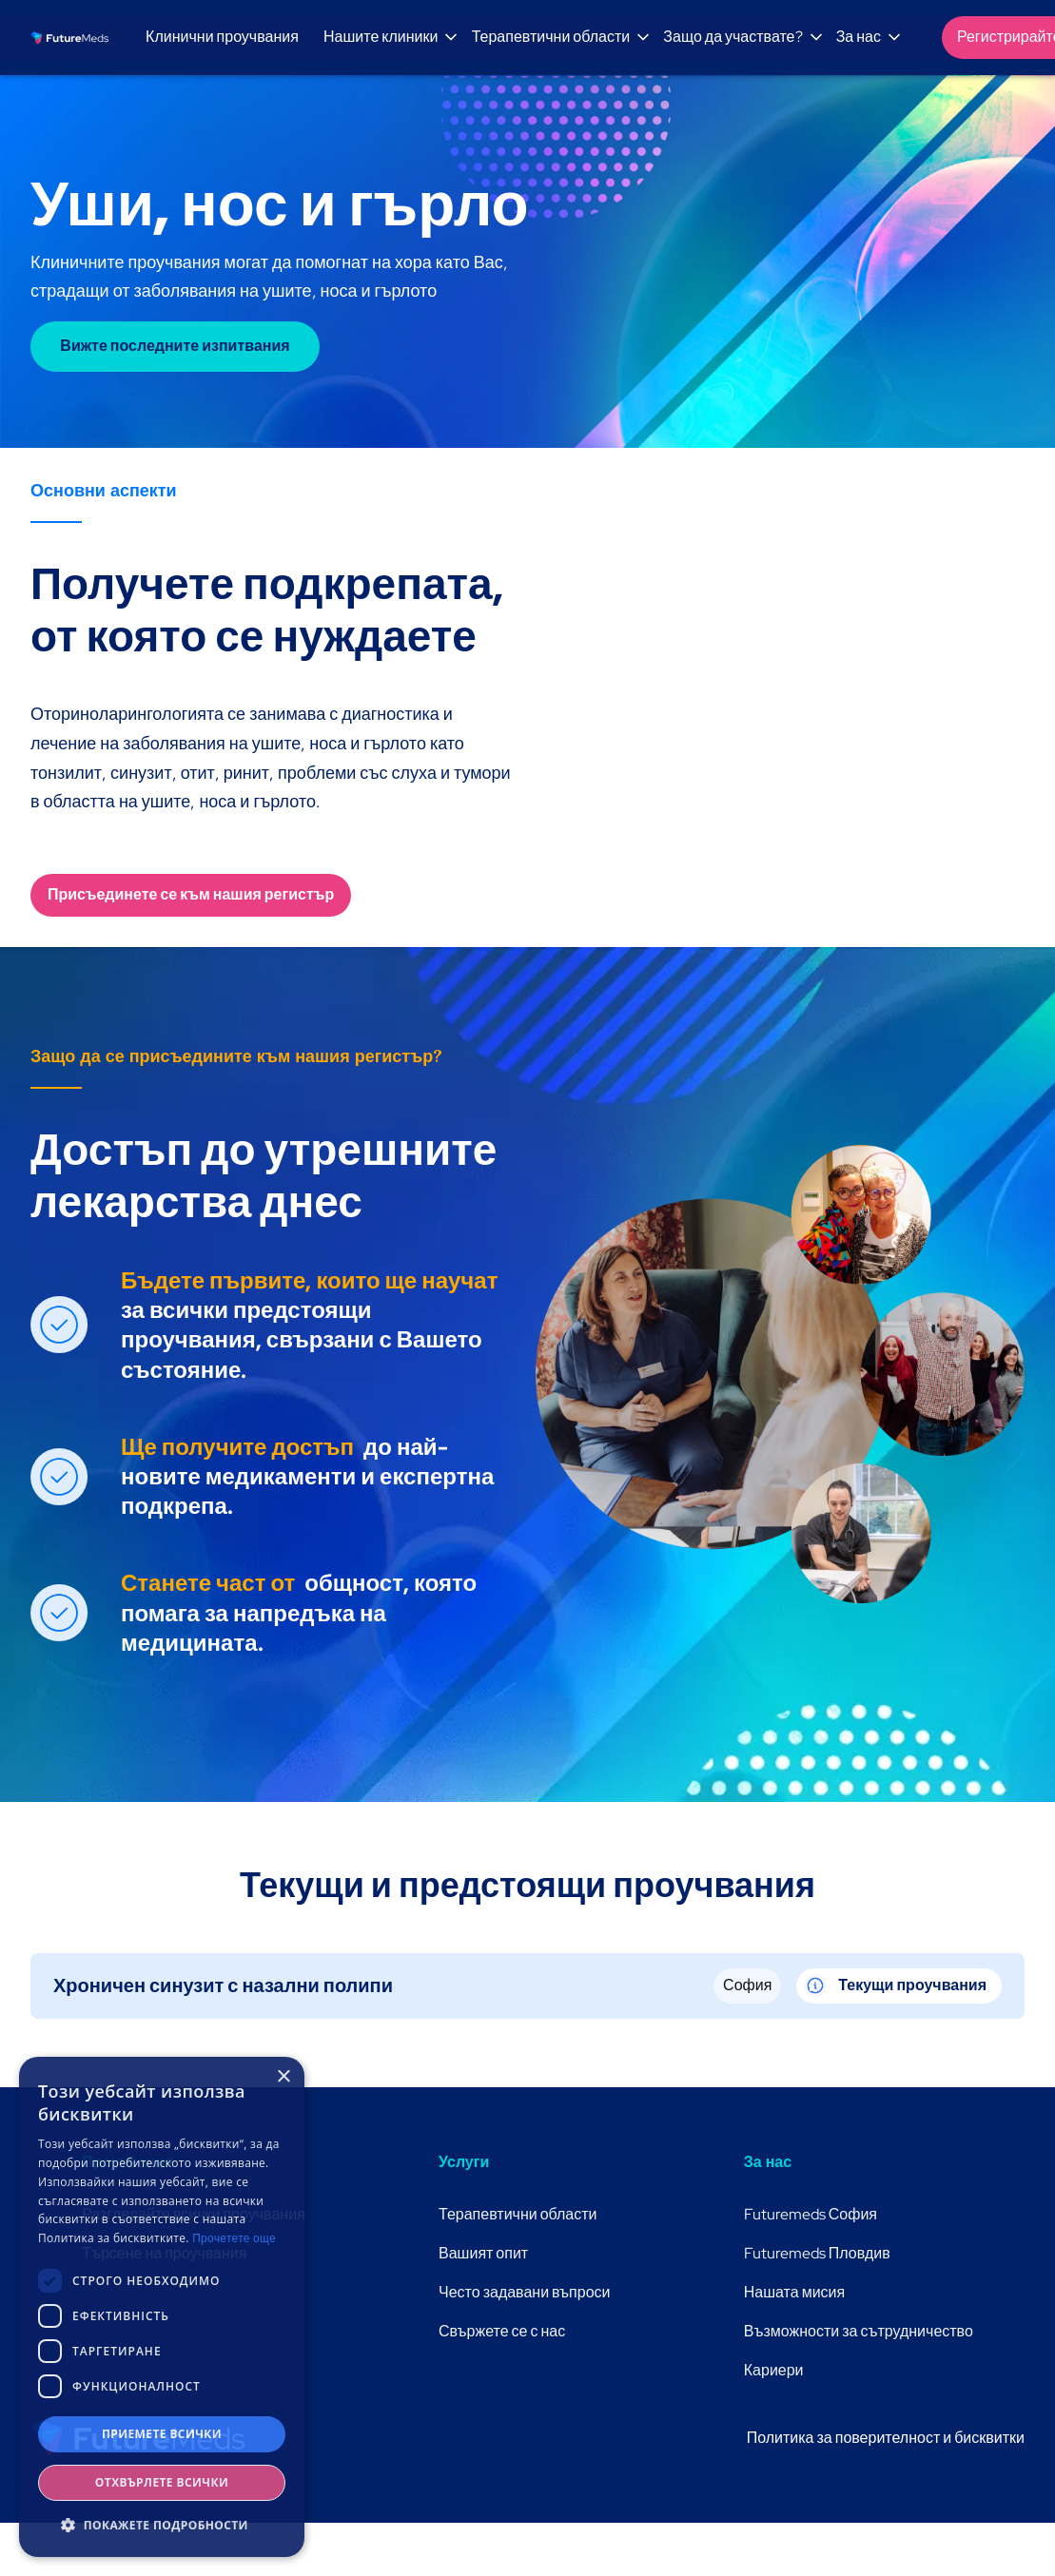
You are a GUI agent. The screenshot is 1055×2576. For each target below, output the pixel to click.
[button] (387, 37)
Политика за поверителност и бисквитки (886, 2438)
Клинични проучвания (222, 37)
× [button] (283, 2077)
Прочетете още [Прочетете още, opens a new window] (234, 2238)
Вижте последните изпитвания (174, 346)
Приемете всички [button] (162, 2434)
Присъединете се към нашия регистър (191, 894)
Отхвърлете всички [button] (161, 2482)
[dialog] (161, 2307)
